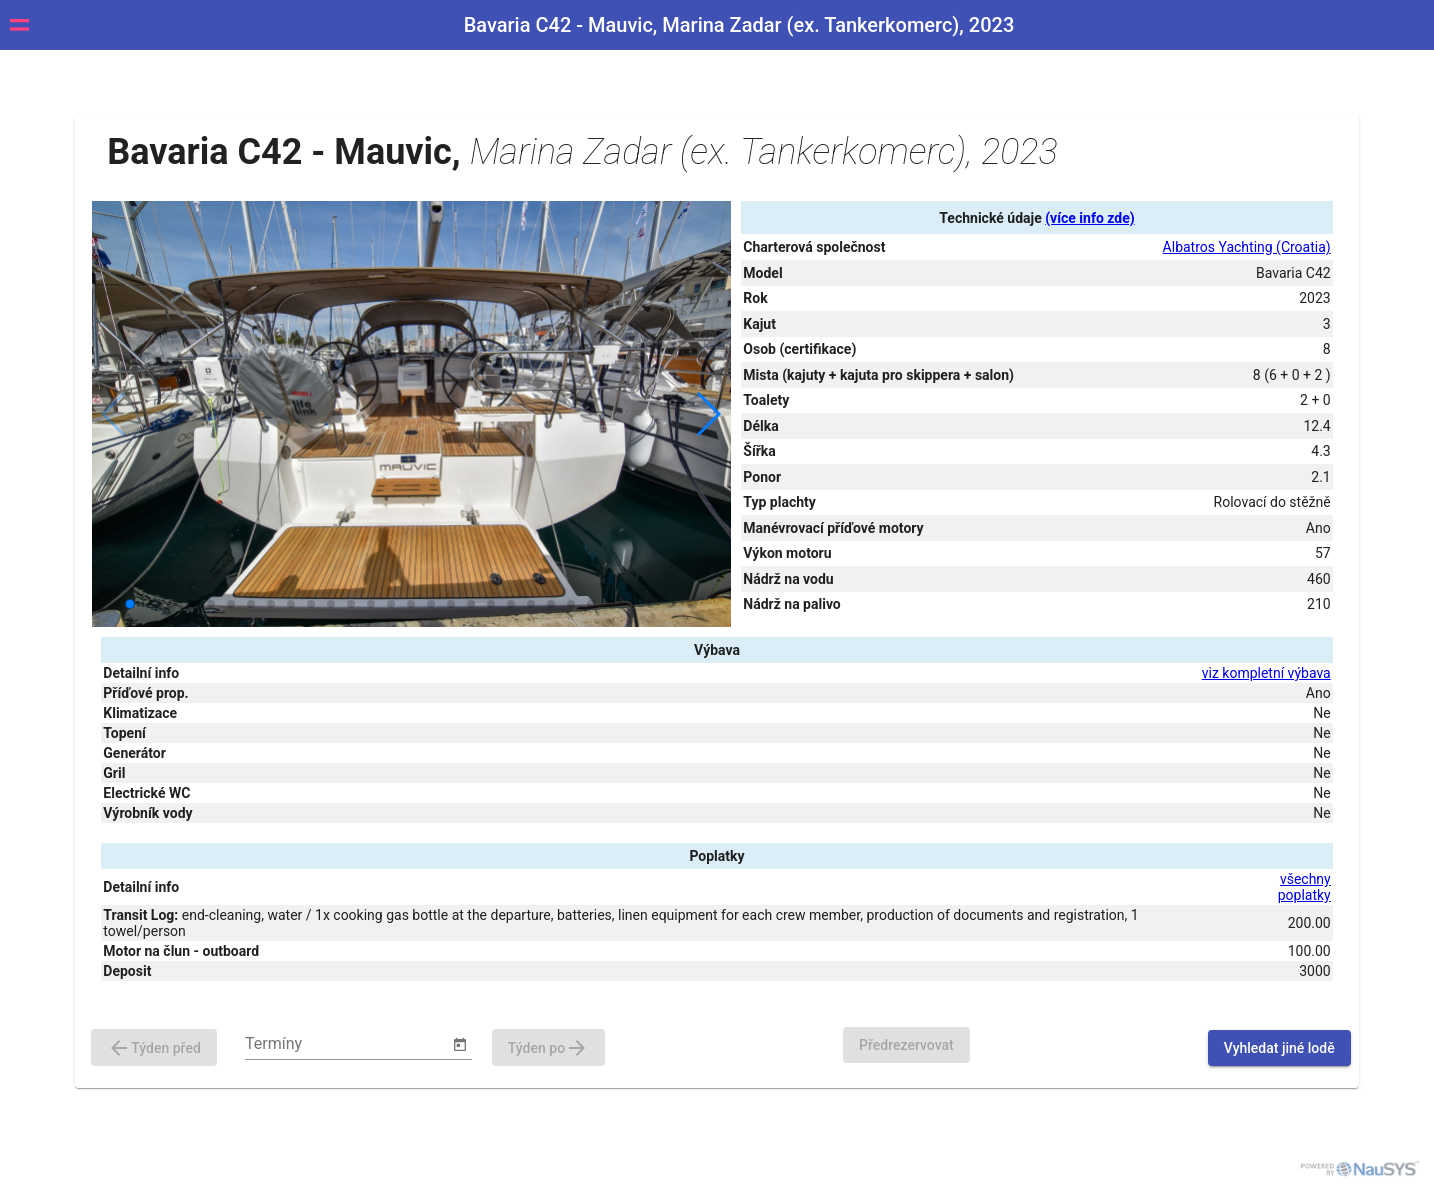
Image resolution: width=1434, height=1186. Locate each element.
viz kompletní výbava (1266, 673)
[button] (707, 414)
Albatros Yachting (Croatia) (1247, 247)
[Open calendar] (460, 1045)
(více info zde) (1089, 218)
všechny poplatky (1304, 887)
